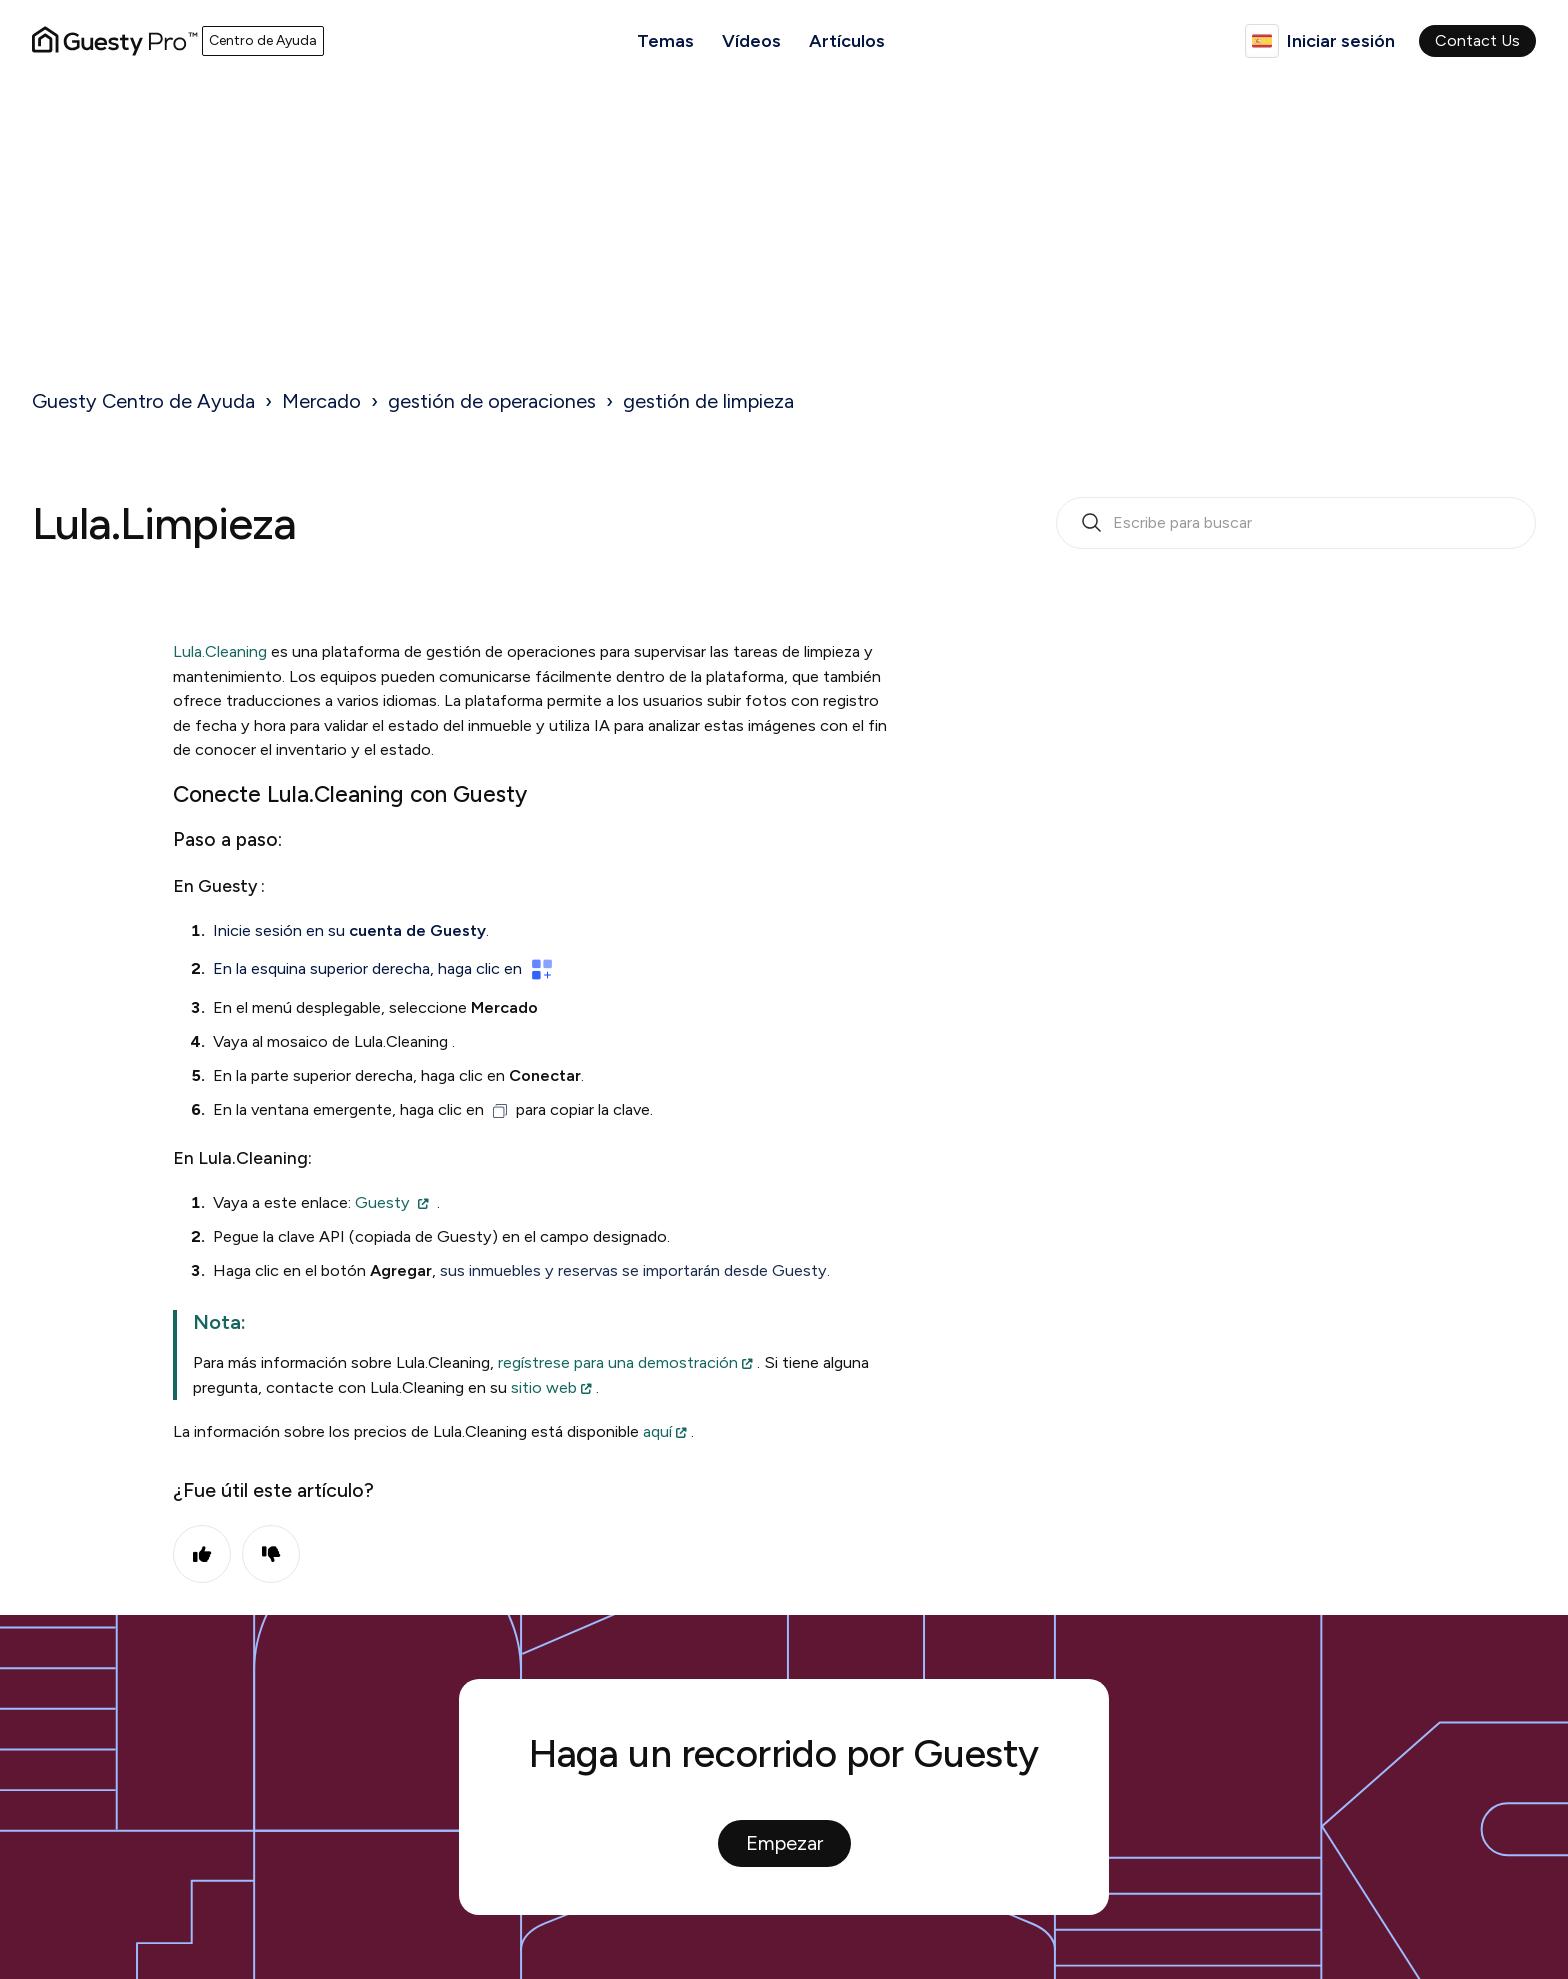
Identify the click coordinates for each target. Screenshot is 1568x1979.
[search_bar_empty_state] (1296, 523)
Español (1262, 41)
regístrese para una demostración (618, 1362)
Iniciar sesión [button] (1341, 41)
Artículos (847, 41)
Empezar (784, 1843)
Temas (665, 41)
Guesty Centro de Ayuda (143, 401)
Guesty (382, 1202)
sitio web (544, 1387)
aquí (657, 1431)
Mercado (321, 401)
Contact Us (1477, 40)
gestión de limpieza (708, 401)
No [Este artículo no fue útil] (271, 1554)
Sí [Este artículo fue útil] (202, 1554)
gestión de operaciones (492, 401)
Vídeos (751, 41)
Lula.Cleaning (220, 651)
